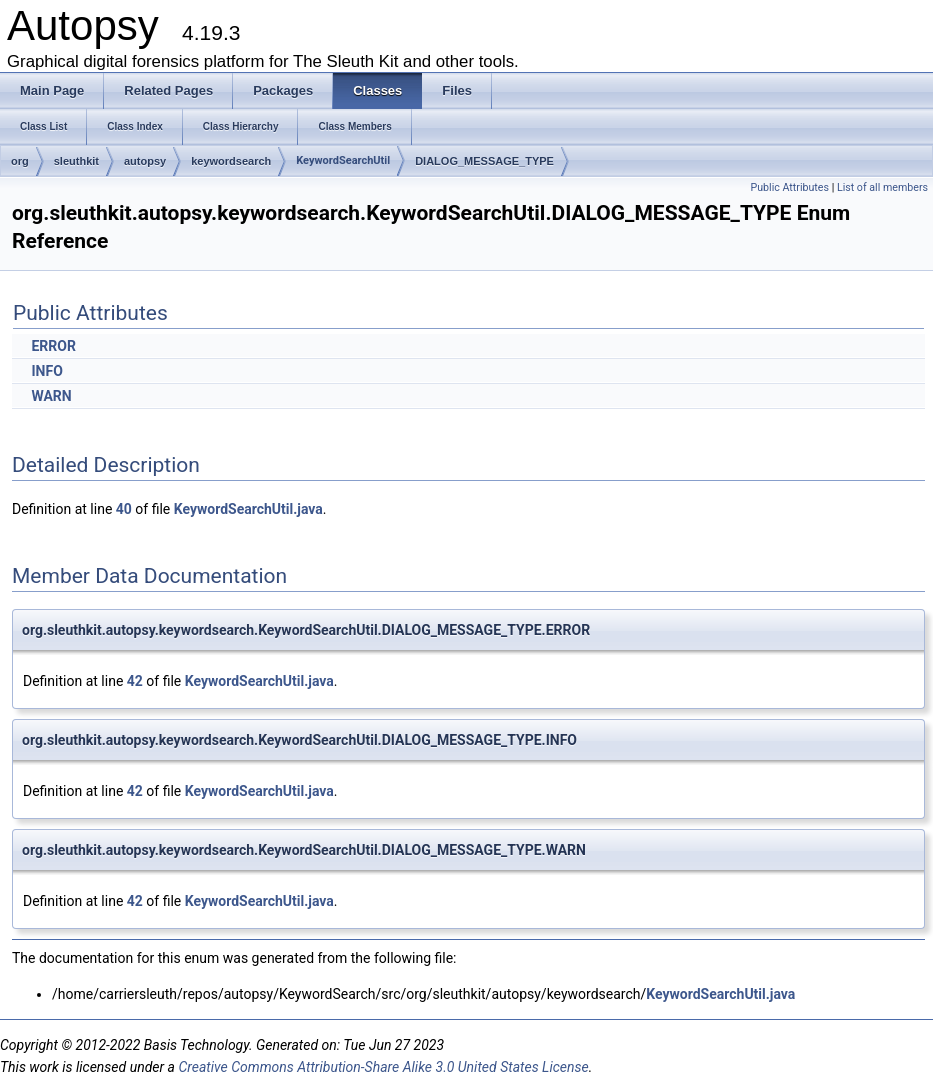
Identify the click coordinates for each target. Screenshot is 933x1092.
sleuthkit (76, 161)
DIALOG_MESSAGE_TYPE (484, 161)
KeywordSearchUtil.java (248, 509)
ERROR (53, 346)
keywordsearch (231, 161)
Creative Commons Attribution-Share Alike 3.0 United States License (383, 1067)
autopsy (145, 161)
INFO (46, 371)
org (20, 161)
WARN (51, 396)
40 (124, 509)
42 (135, 681)
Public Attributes (789, 187)
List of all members (882, 187)
